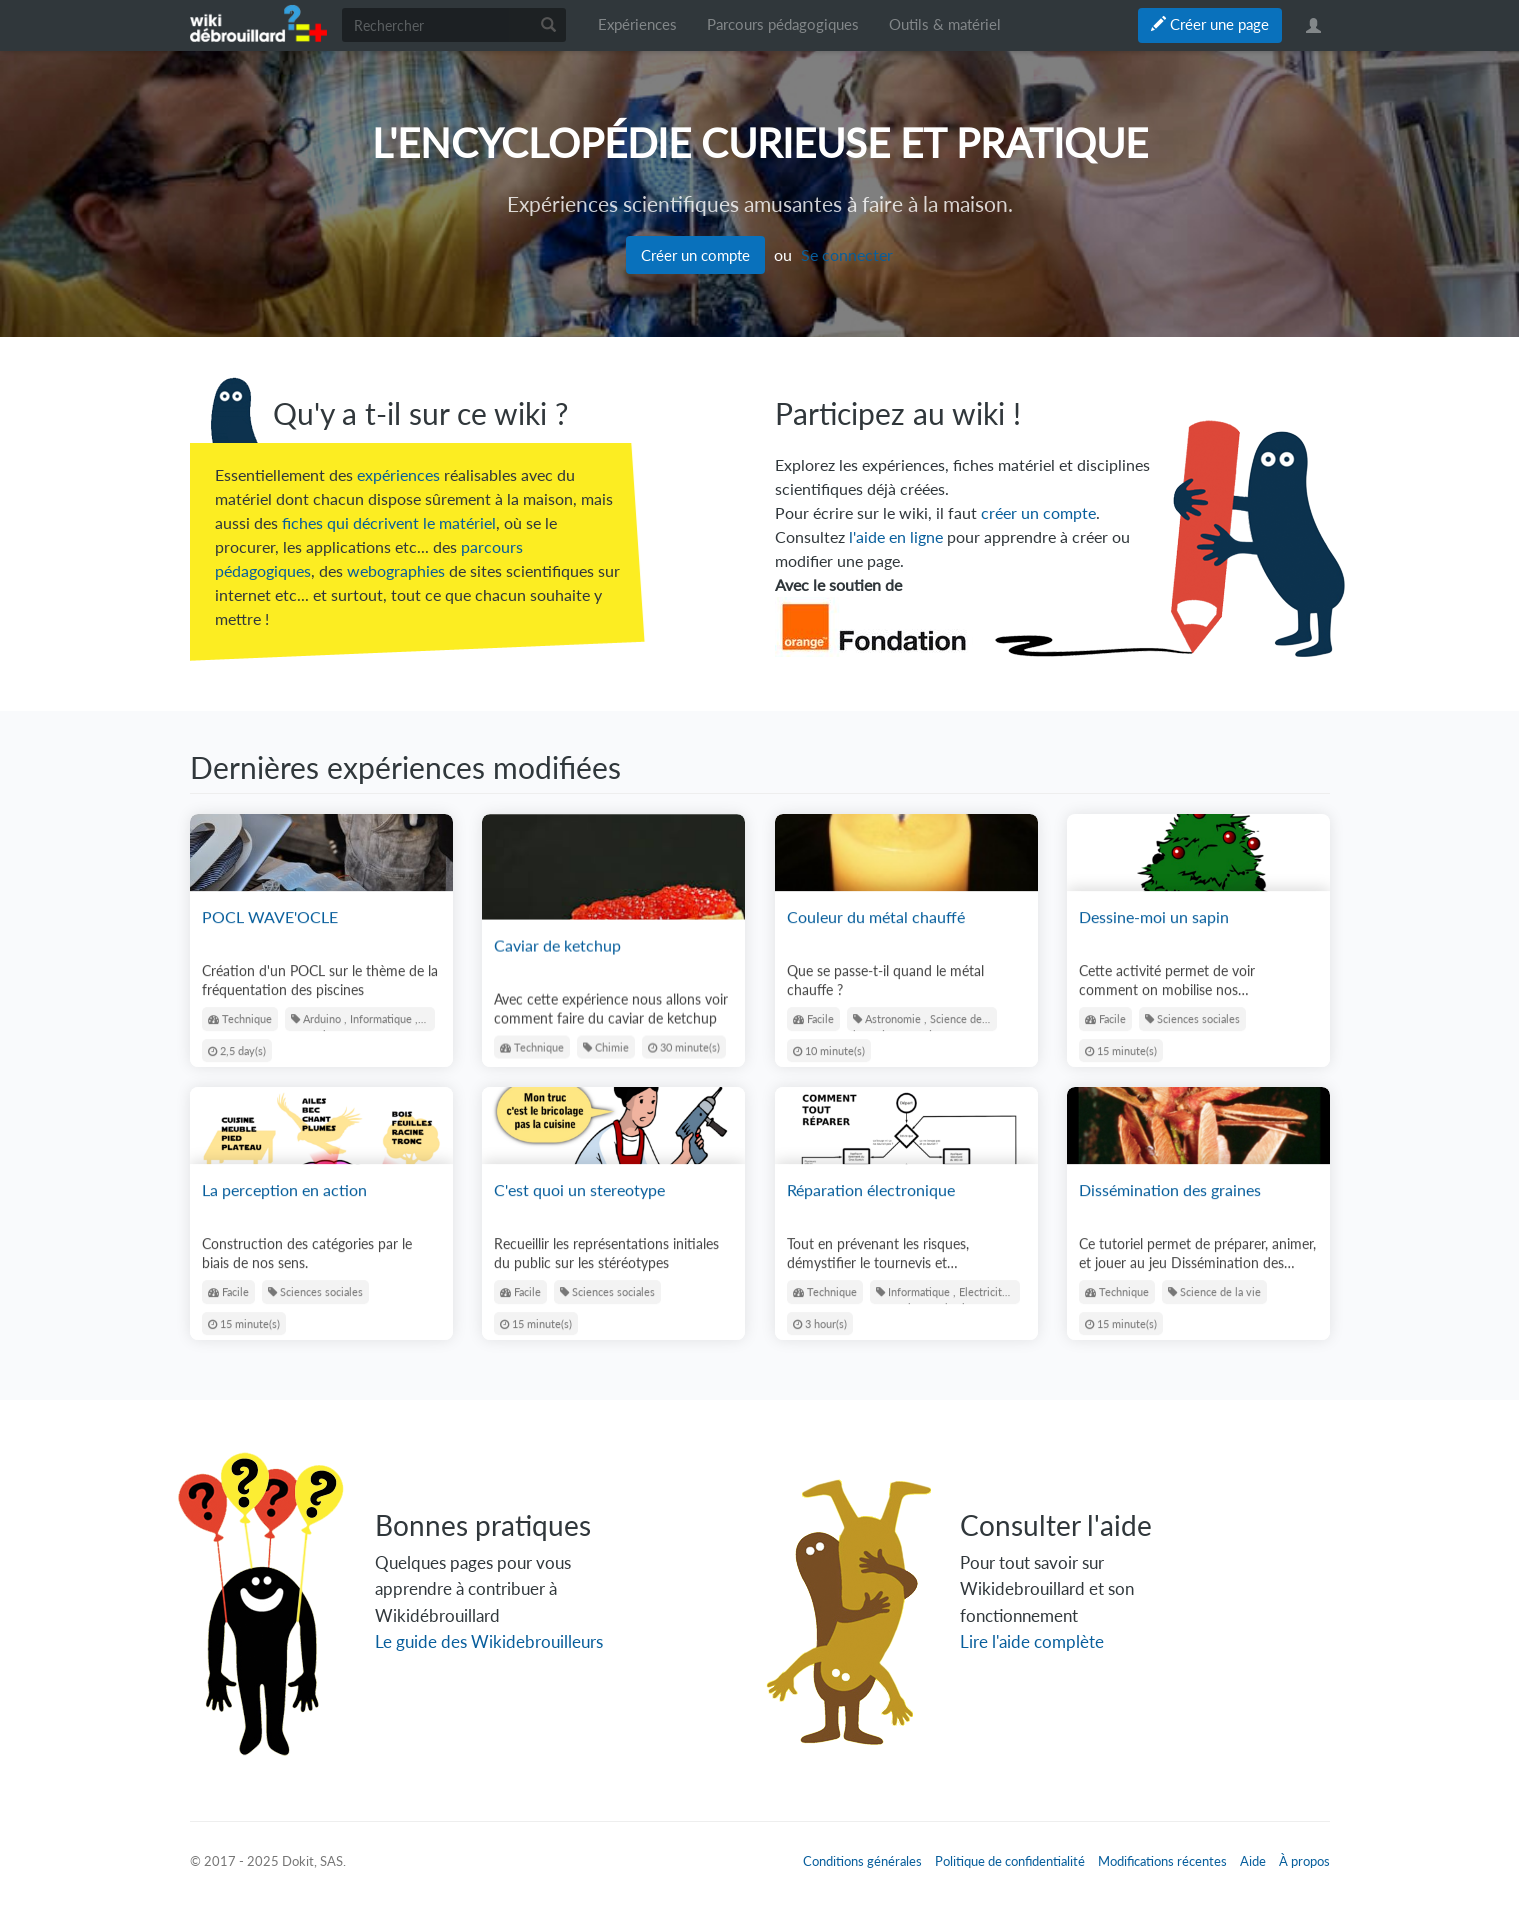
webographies (396, 570)
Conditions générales (862, 1861)
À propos (1304, 1861)
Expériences (637, 24)
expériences (398, 474)
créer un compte (1038, 512)
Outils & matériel (945, 24)
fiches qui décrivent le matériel (389, 522)
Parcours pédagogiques (783, 24)
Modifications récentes (1162, 1861)
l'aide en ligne (896, 536)
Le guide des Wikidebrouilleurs (489, 1641)
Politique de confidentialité (1010, 1861)
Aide (1253, 1861)
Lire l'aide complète (1032, 1641)
